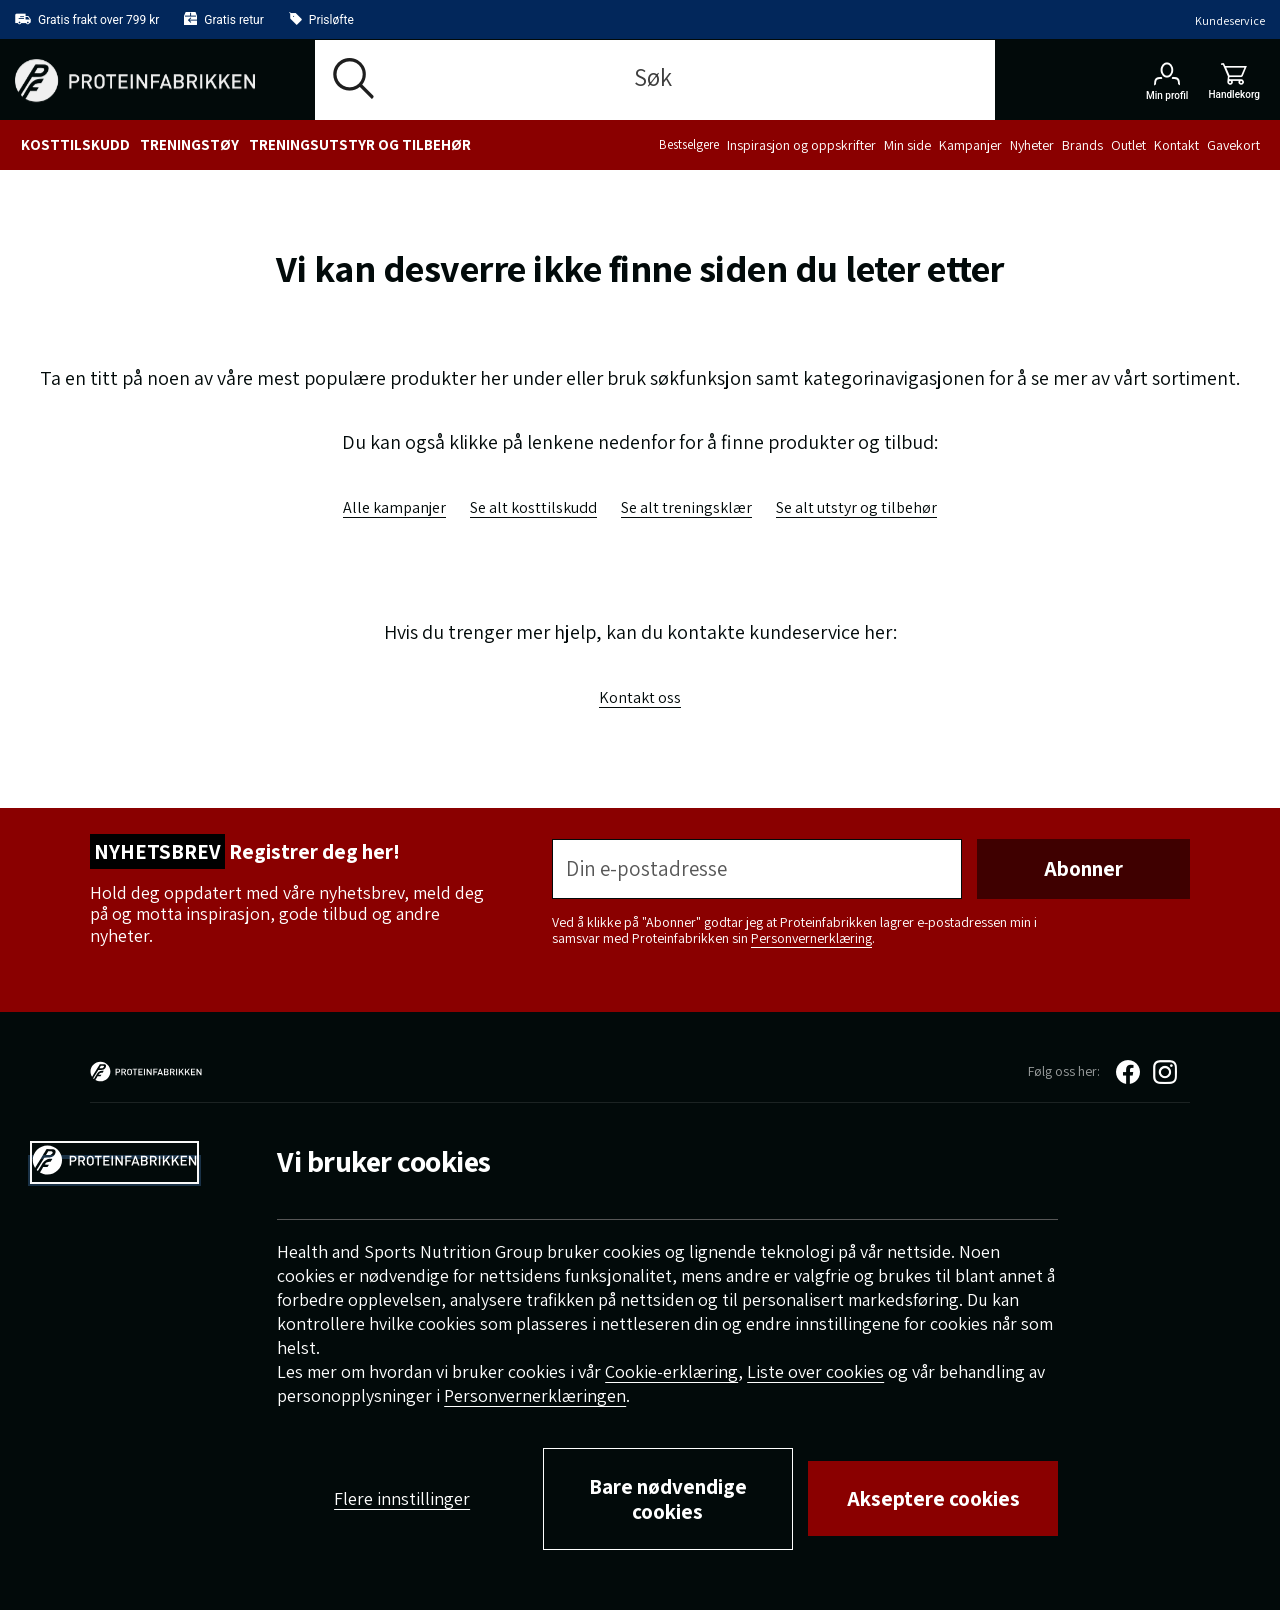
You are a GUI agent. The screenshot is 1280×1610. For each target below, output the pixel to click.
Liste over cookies (815, 1371)
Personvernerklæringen (535, 1395)
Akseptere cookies (933, 1498)
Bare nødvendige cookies (668, 1499)
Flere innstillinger (402, 1498)
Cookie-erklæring (671, 1371)
